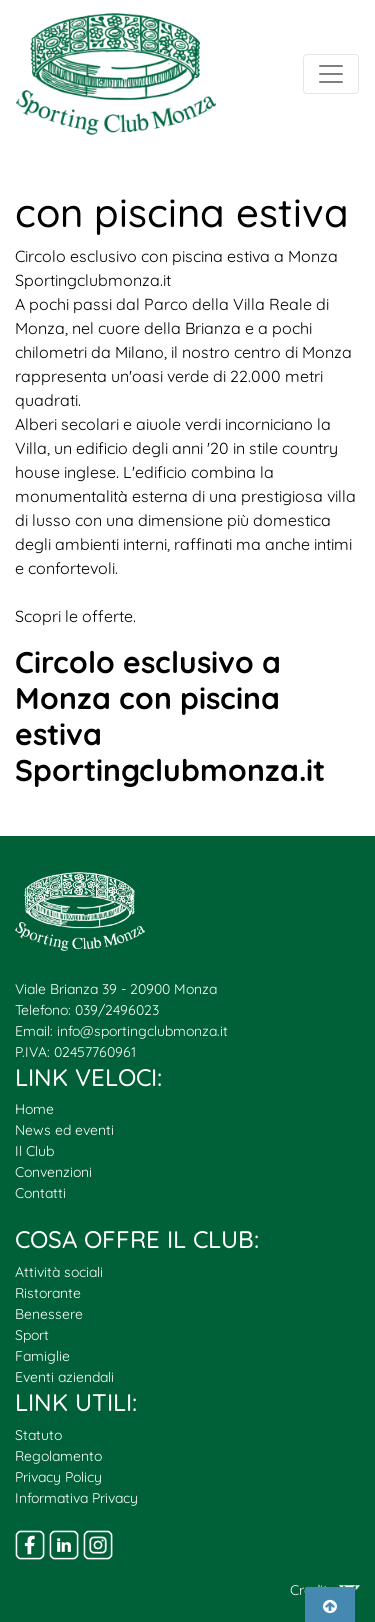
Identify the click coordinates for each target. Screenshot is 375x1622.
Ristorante (48, 1293)
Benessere (49, 1314)
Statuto (38, 1435)
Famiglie (42, 1356)
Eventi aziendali (64, 1377)
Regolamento (58, 1456)
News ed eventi (64, 1130)
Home (34, 1109)
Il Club (34, 1151)
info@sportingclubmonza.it (142, 1031)
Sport (32, 1335)
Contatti (40, 1193)
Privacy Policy (58, 1477)
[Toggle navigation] (331, 74)
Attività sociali (59, 1272)
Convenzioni (53, 1172)
